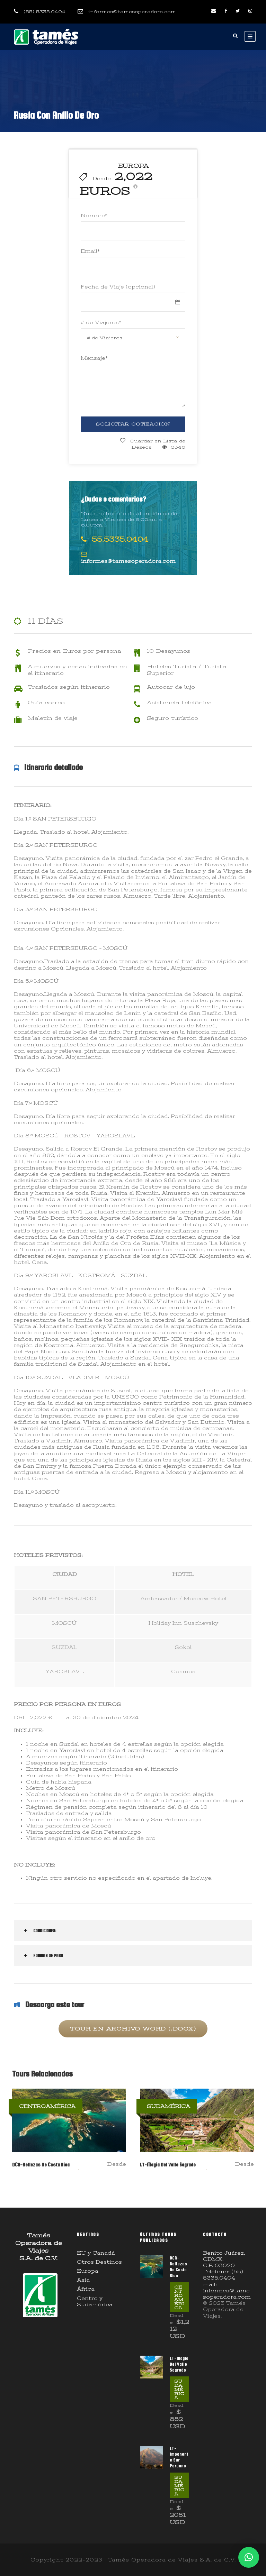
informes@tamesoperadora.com (132, 11)
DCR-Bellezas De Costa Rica (41, 2164)
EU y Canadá (96, 2253)
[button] (248, 2557)
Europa (87, 2271)
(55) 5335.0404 (44, 11)
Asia (83, 2280)
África (86, 2289)
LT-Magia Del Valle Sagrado (168, 2164)
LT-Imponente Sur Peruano (179, 2457)
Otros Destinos (99, 2262)
